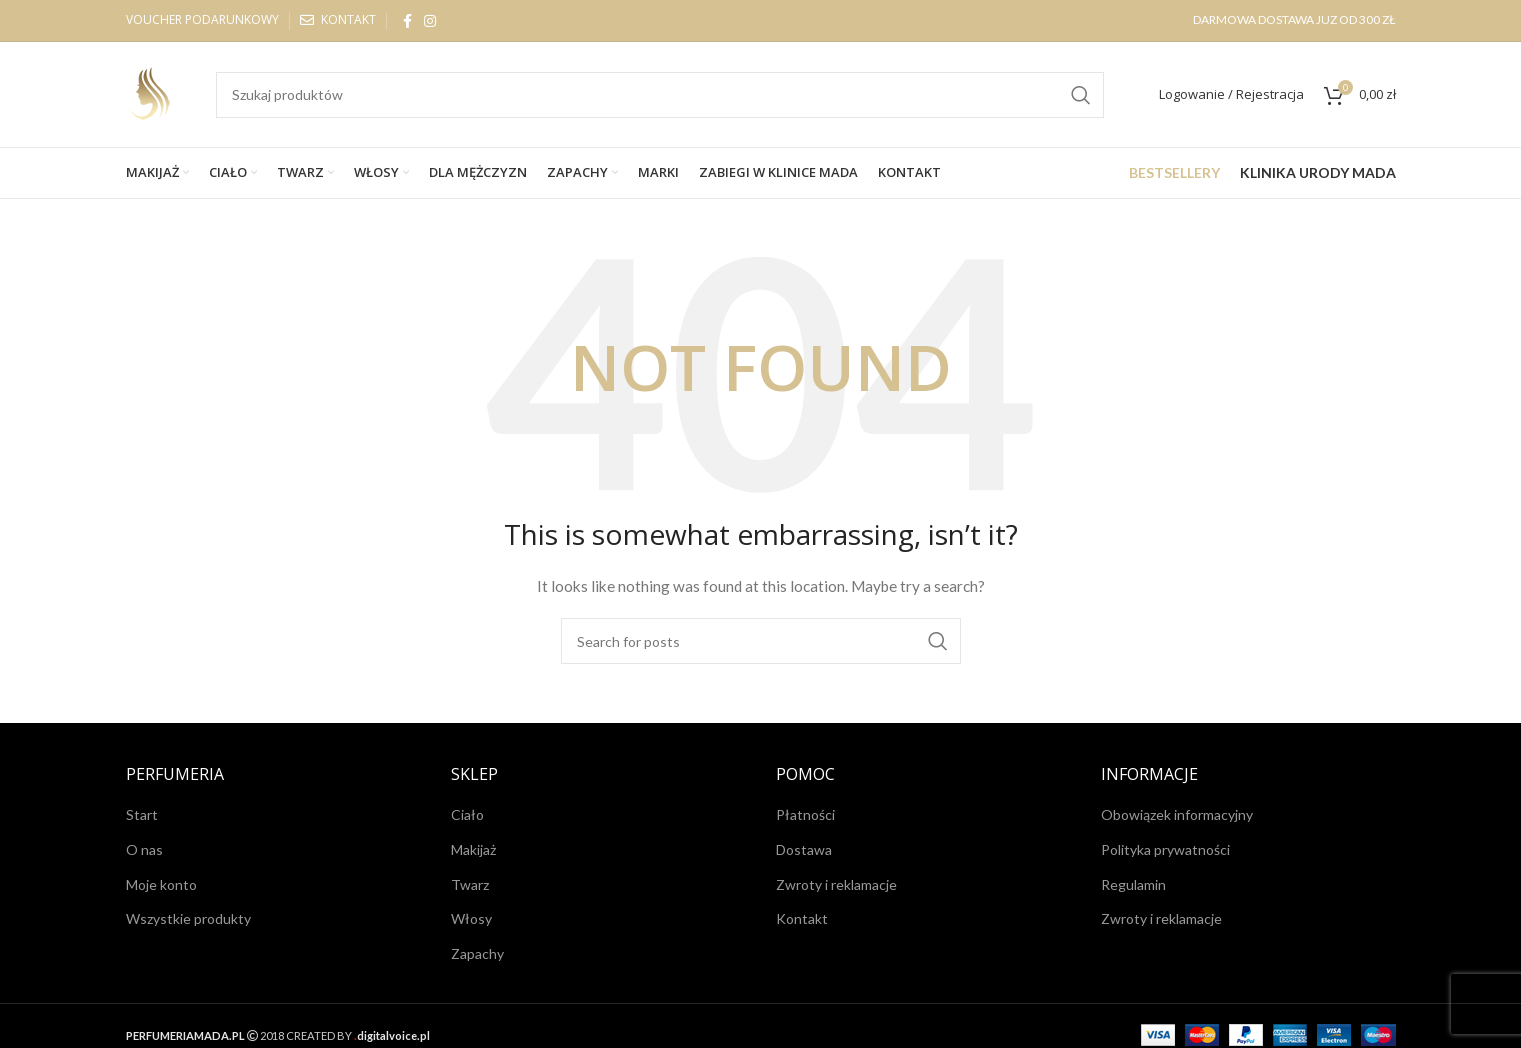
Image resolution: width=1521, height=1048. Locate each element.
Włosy (471, 918)
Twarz (470, 884)
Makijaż (473, 849)
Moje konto (161, 884)
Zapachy (477, 953)
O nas (144, 849)
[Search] (660, 95)
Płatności (805, 814)
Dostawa (804, 849)
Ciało (467, 814)
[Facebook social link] (407, 21)
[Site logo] (151, 92)
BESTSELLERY (1174, 172)
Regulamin (1133, 884)
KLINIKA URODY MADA (1318, 172)
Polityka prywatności (1165, 849)
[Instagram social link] (430, 21)
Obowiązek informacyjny (1177, 814)
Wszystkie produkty (188, 918)
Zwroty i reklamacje (836, 884)
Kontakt (802, 918)
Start (142, 814)
